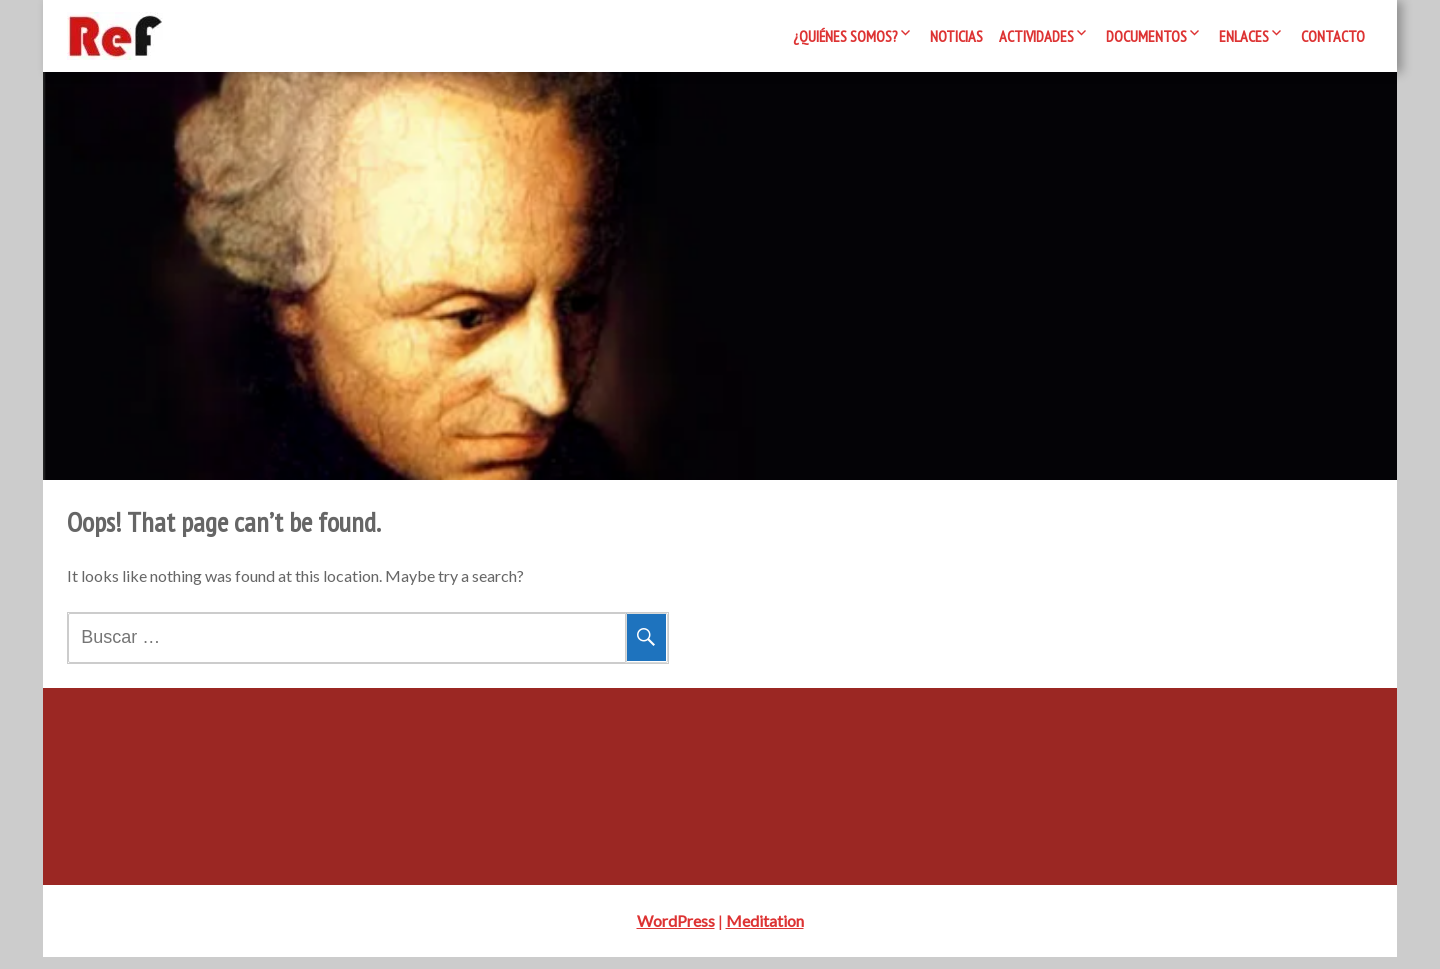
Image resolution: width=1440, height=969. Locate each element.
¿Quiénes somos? (845, 36)
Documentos (1146, 36)
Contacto (1333, 36)
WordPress (676, 932)
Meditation (765, 932)
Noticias (956, 36)
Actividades (1036, 36)
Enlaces (1244, 36)
